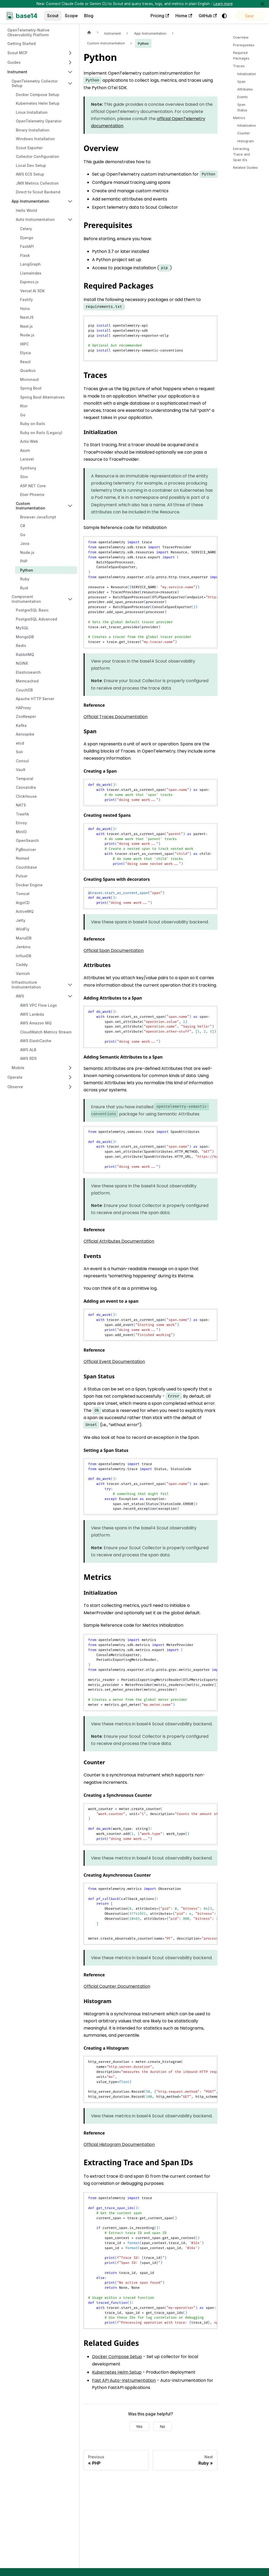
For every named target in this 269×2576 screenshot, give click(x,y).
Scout (52, 15)
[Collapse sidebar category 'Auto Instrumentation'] (70, 219)
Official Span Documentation (114, 950)
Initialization (246, 74)
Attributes (245, 89)
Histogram (245, 141)
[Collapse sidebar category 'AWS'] (70, 996)
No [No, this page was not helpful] (162, 2426)
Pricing (135, 15)
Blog (88, 15)
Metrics (239, 118)
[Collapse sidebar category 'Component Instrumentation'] (70, 599)
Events (242, 97)
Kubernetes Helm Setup (117, 2372)
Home (159, 15)
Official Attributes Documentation (119, 1241)
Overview (240, 37)
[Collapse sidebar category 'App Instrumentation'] (70, 201)
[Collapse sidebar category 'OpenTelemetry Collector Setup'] (70, 83)
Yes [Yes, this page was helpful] (139, 2426)
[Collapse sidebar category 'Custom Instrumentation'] (70, 506)
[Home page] (89, 32)
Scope (71, 15)
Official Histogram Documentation (119, 2144)
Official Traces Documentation (116, 717)
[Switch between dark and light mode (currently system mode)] (200, 16)
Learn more (223, 4)
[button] (39, 53)
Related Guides (245, 168)
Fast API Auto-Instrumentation (124, 2380)
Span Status (242, 107)
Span (241, 82)
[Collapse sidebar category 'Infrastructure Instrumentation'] (70, 984)
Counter (243, 133)
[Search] (238, 16)
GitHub (184, 15)
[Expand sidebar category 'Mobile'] (70, 1068)
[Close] (262, 4)
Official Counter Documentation (117, 1986)
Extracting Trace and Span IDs (241, 154)
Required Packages (241, 55)
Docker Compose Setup (117, 2357)
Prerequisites (243, 45)
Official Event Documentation (114, 1361)
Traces (239, 66)
